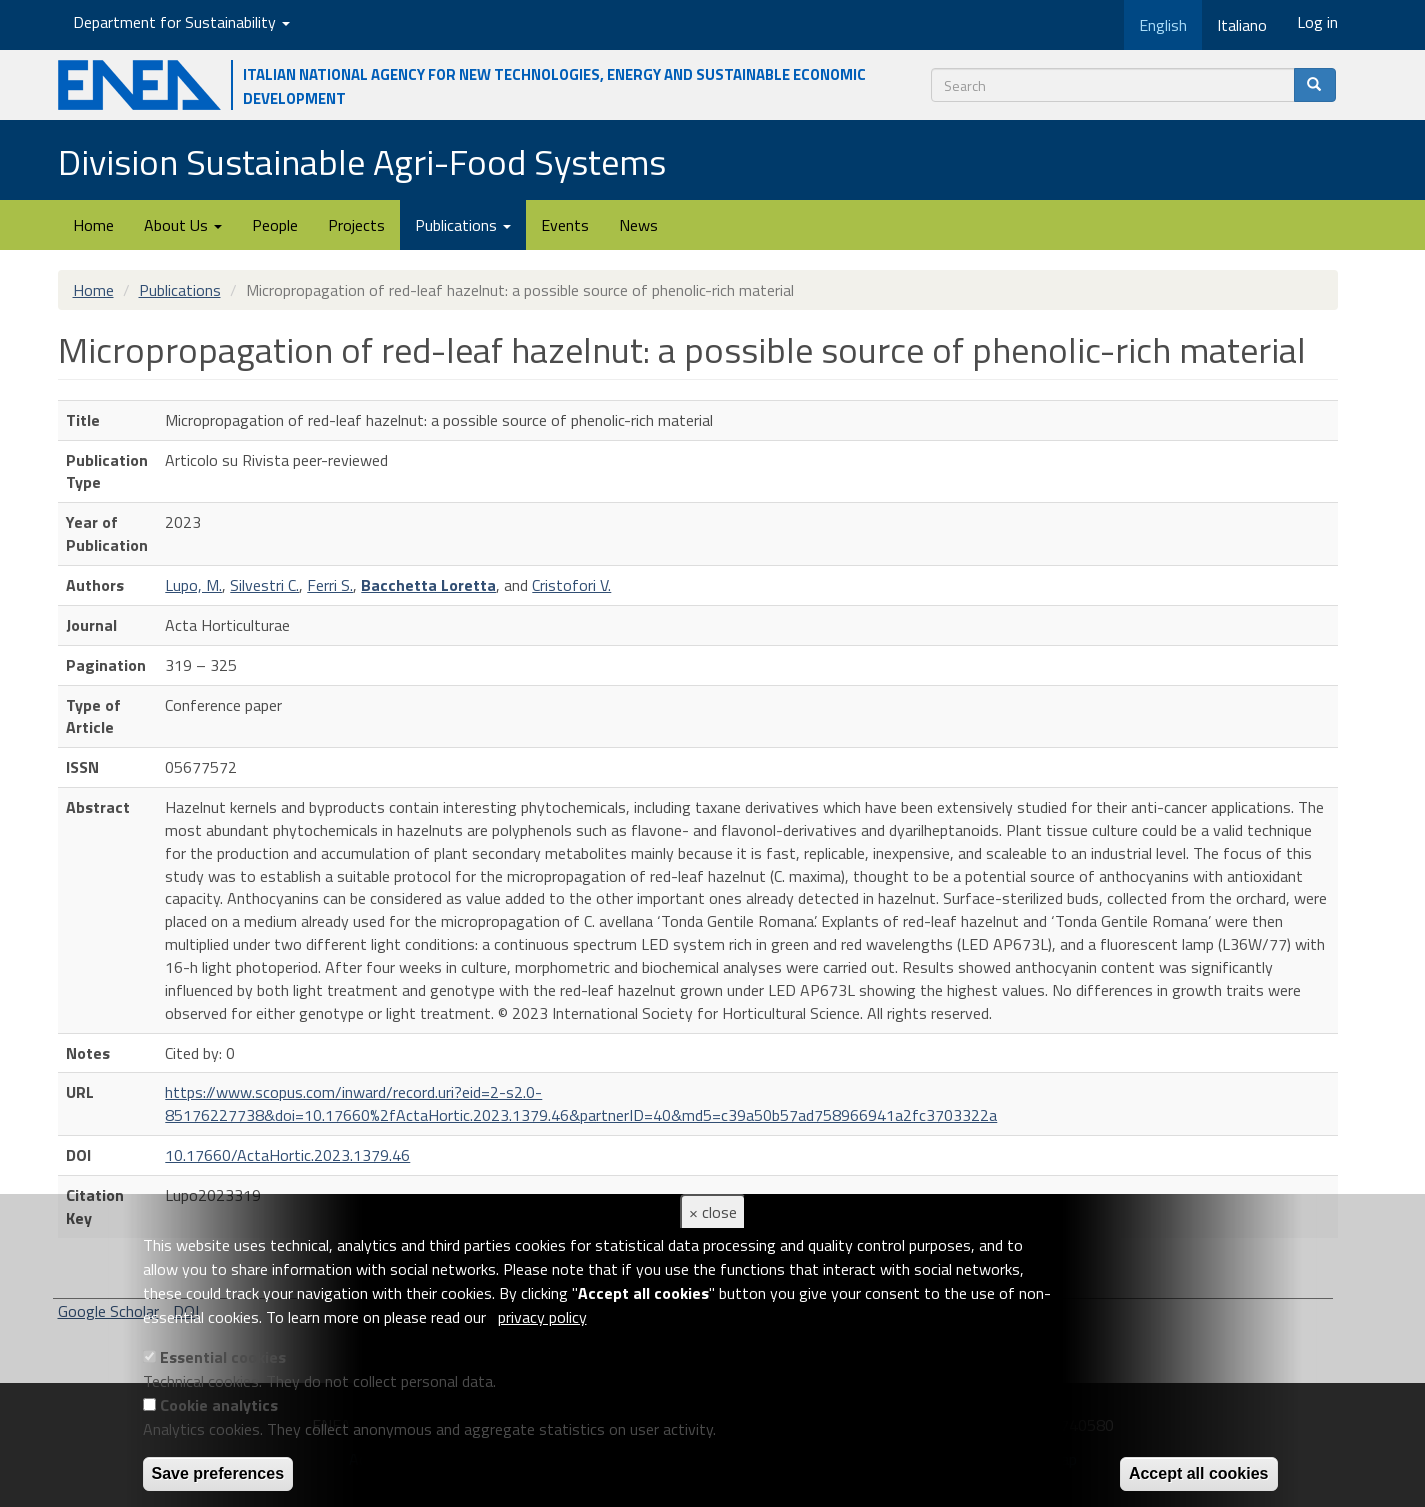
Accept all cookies (1199, 1473)
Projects (356, 225)
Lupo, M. (193, 585)
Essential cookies (223, 1357)
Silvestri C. (264, 585)
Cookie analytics (219, 1405)
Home (93, 225)
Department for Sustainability (181, 22)
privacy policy (542, 1317)
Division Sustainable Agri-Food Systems (362, 161)
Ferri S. (330, 585)
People (275, 225)
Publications (463, 225)
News (638, 225)
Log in (1317, 22)
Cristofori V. (571, 585)
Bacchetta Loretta (428, 585)
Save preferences (218, 1473)
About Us (183, 225)
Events (565, 225)
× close (713, 1212)
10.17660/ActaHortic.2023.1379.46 (287, 1155)
